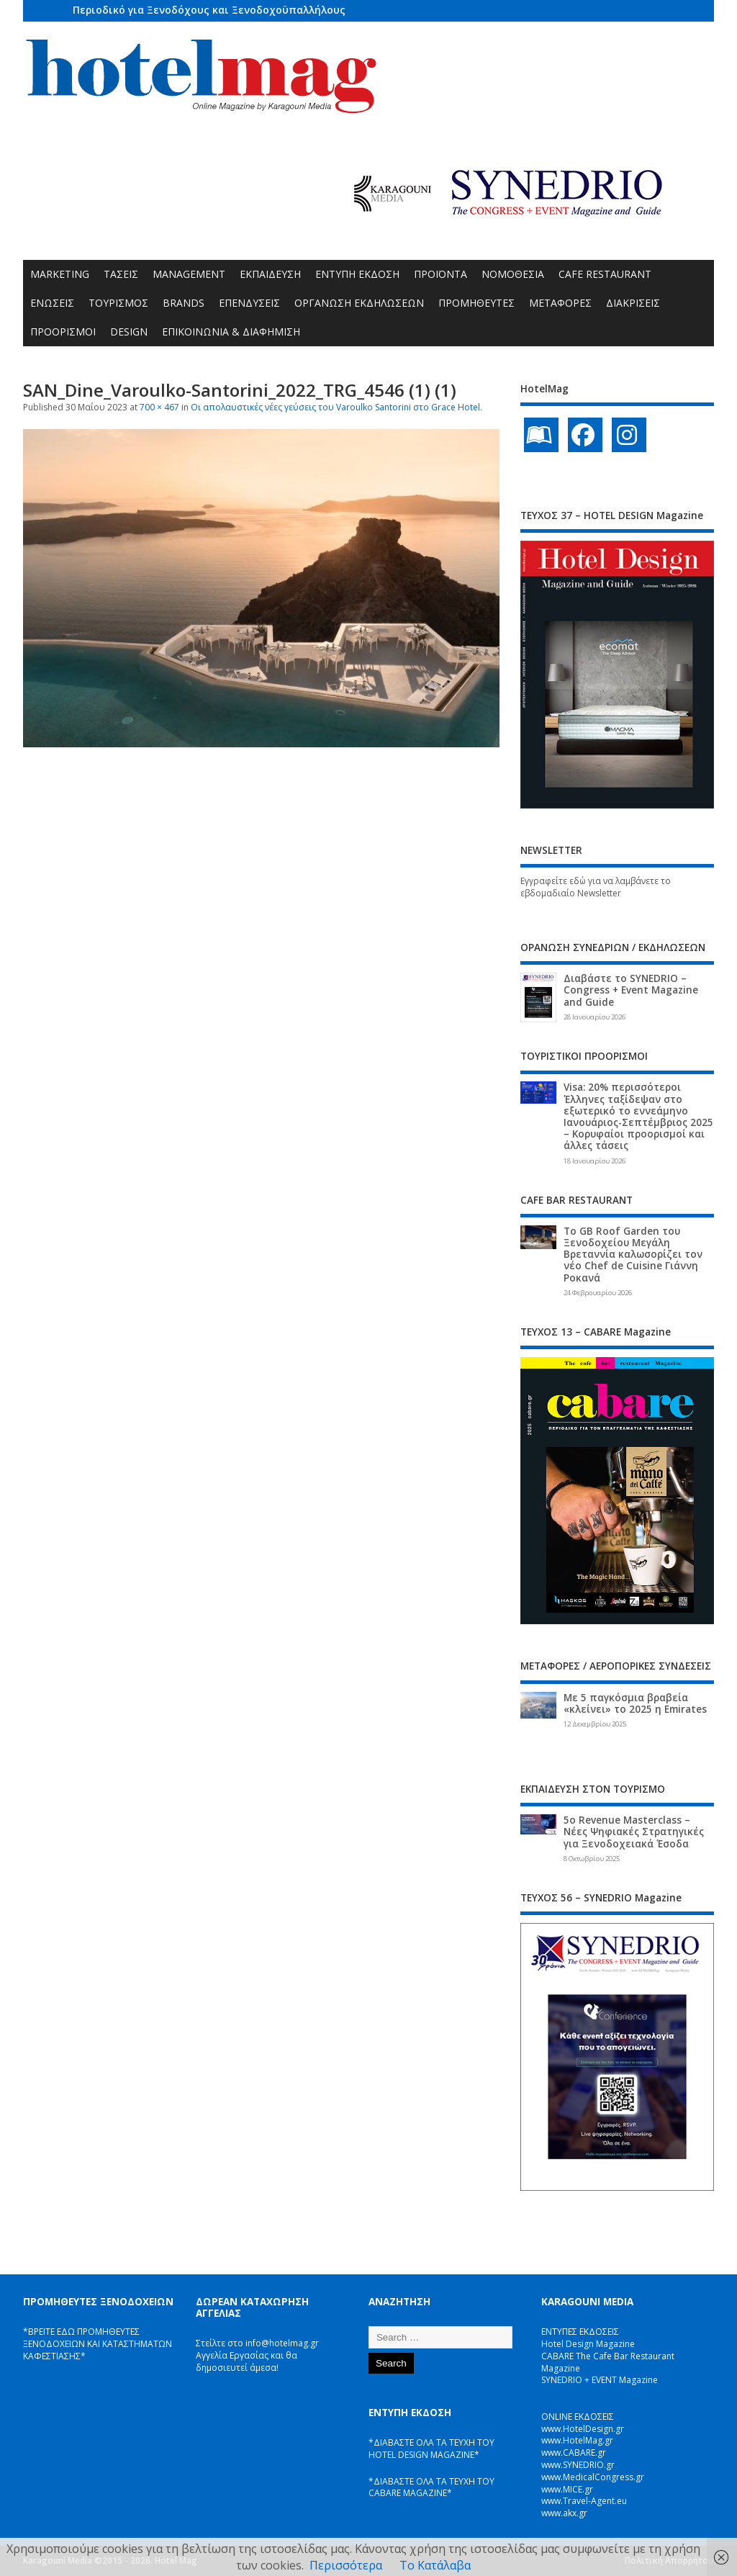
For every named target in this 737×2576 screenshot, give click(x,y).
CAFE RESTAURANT (605, 274)
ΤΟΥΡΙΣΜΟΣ (118, 303)
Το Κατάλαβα (435, 2565)
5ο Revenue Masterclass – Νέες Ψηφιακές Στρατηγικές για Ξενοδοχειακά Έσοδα (634, 1832)
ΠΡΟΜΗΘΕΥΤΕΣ (476, 303)
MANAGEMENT (189, 274)
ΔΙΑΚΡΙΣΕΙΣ (633, 303)
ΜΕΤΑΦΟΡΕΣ (560, 303)
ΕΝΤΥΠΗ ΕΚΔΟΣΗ (357, 274)
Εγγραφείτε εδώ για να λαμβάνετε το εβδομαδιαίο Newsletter (595, 887)
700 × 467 (159, 407)
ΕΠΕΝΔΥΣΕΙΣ (249, 303)
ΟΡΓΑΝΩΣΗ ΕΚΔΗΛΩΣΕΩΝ (359, 303)
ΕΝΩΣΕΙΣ (52, 303)
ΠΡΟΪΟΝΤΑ (440, 274)
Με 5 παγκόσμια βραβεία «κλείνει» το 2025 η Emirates (635, 1703)
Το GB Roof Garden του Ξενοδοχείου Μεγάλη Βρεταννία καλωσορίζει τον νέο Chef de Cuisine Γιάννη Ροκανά (633, 1254)
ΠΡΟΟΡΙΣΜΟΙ (63, 331)
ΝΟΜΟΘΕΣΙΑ (512, 274)
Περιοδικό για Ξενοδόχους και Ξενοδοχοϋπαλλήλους (209, 10)
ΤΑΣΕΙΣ (121, 274)
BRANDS (183, 303)
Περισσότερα (345, 2565)
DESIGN (129, 331)
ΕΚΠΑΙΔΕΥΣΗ (270, 274)
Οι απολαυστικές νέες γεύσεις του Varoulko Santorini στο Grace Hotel (335, 407)
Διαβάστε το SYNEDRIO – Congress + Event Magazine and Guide (631, 990)
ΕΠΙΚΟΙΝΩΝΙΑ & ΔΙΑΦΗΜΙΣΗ (231, 331)
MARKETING (59, 274)
